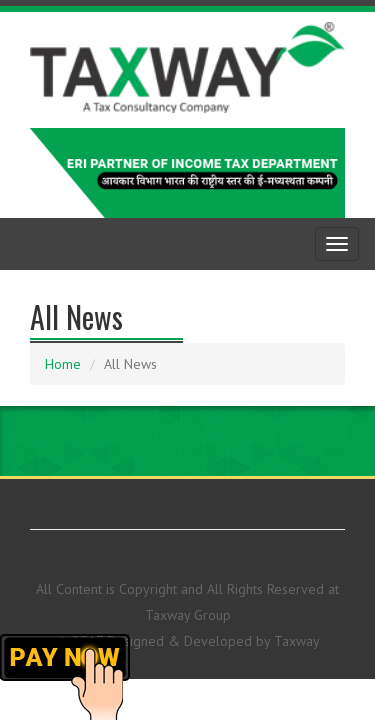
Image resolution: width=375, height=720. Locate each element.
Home (63, 364)
